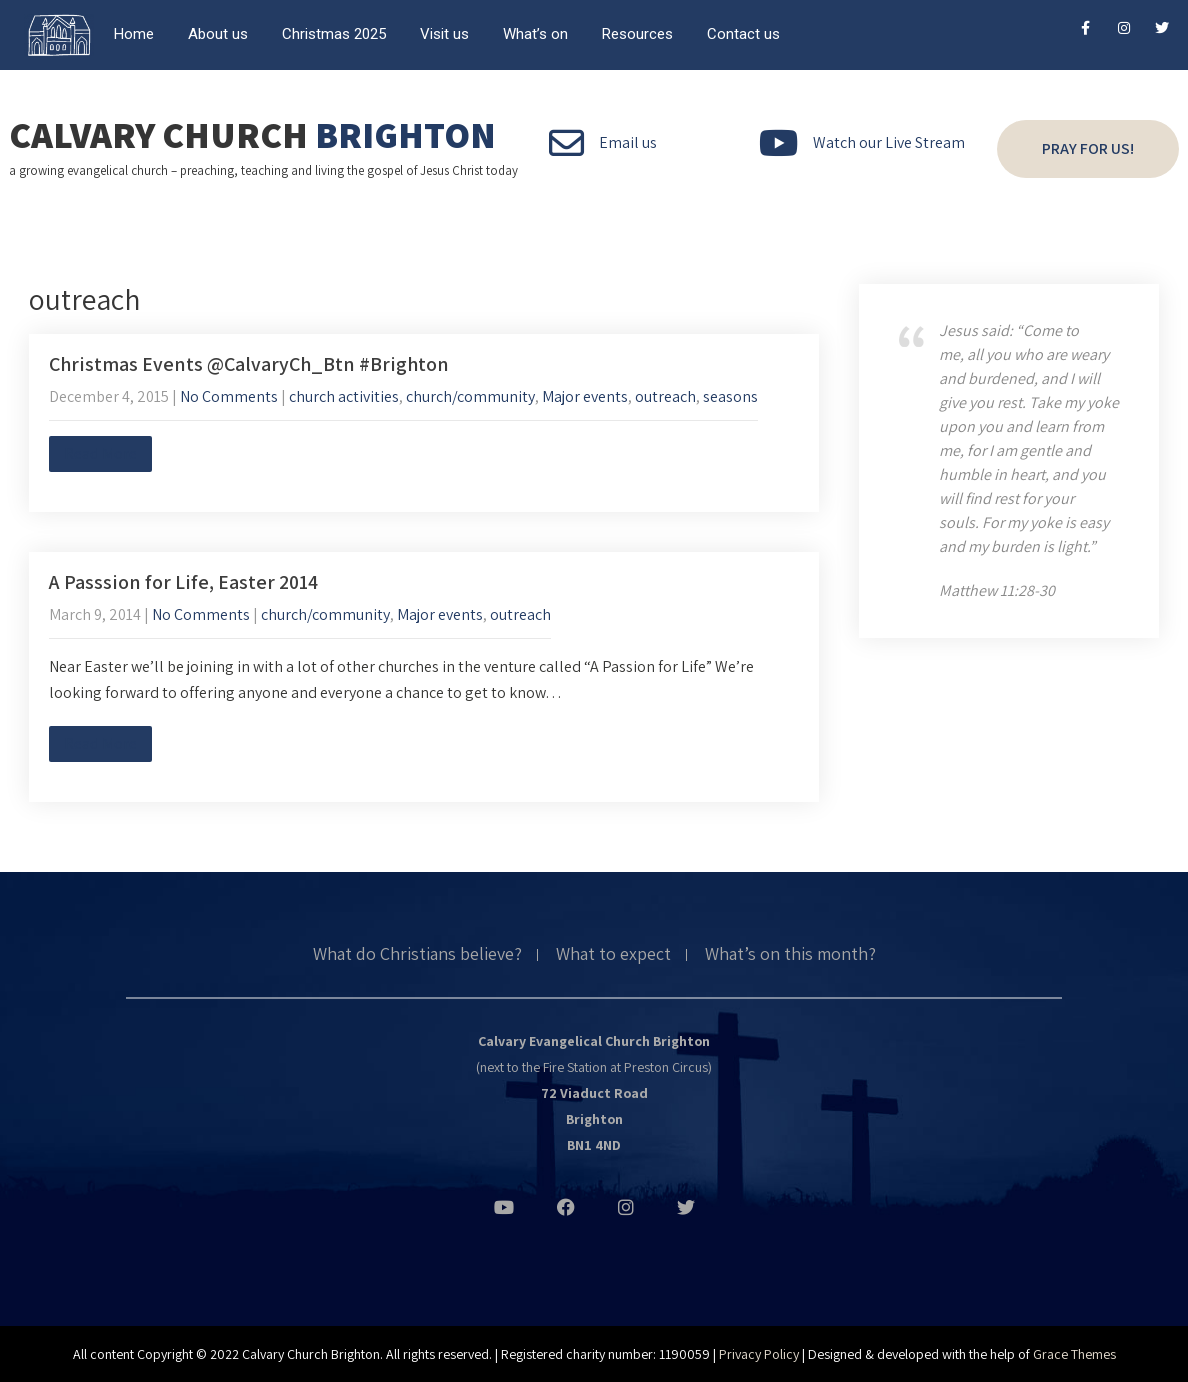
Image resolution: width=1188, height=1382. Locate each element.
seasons (730, 396)
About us (218, 34)
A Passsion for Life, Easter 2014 (183, 582)
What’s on (535, 34)
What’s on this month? (790, 955)
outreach (665, 396)
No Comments (229, 396)
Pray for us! (1088, 148)
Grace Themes (1074, 1354)
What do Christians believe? (417, 955)
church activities (344, 396)
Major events (585, 396)
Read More (100, 453)
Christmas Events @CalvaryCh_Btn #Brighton (249, 364)
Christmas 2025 (334, 34)
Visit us (444, 34)
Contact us (743, 34)
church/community (470, 396)
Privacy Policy (759, 1354)
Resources (637, 34)
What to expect (613, 955)
